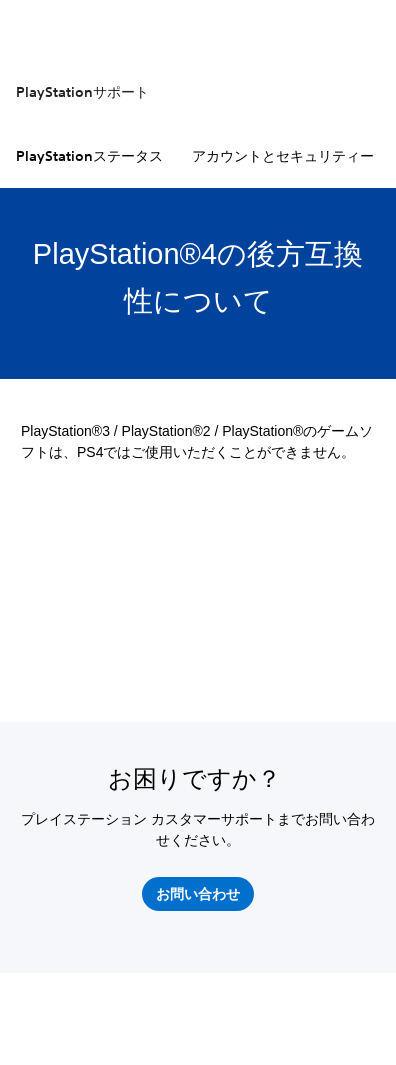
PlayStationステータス (89, 156)
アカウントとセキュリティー (283, 156)
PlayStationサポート (82, 92)
